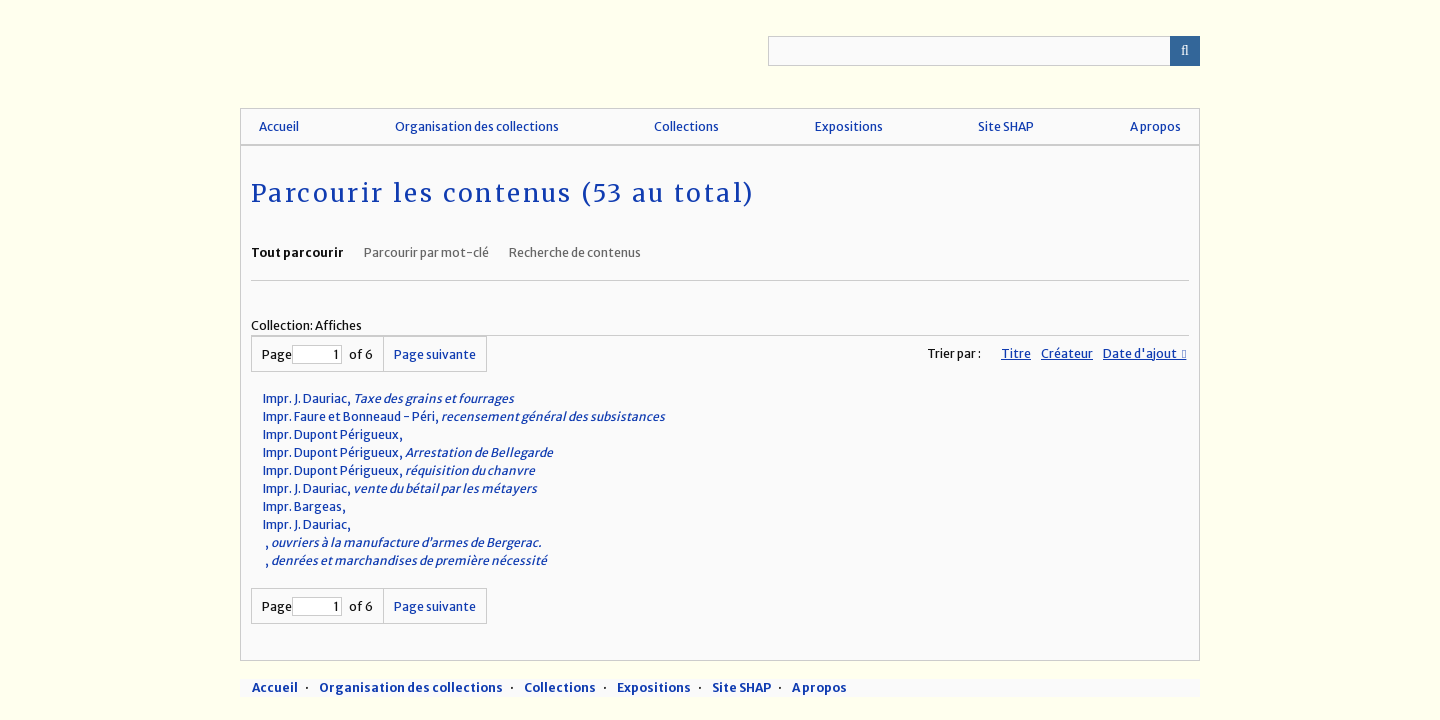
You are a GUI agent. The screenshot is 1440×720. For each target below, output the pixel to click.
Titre (1016, 353)
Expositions (849, 126)
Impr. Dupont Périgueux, (335, 434)
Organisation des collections (477, 126)
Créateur (1067, 353)
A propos (1155, 126)
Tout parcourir (297, 252)
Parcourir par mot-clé (426, 252)
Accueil (279, 126)
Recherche (1185, 51)
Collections (686, 126)
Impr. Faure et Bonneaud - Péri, (464, 416)
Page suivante (435, 354)
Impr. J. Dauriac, (388, 398)
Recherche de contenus (575, 252)
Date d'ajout (1141, 353)
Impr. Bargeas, (306, 506)
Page (302, 354)
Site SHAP (1006, 126)
